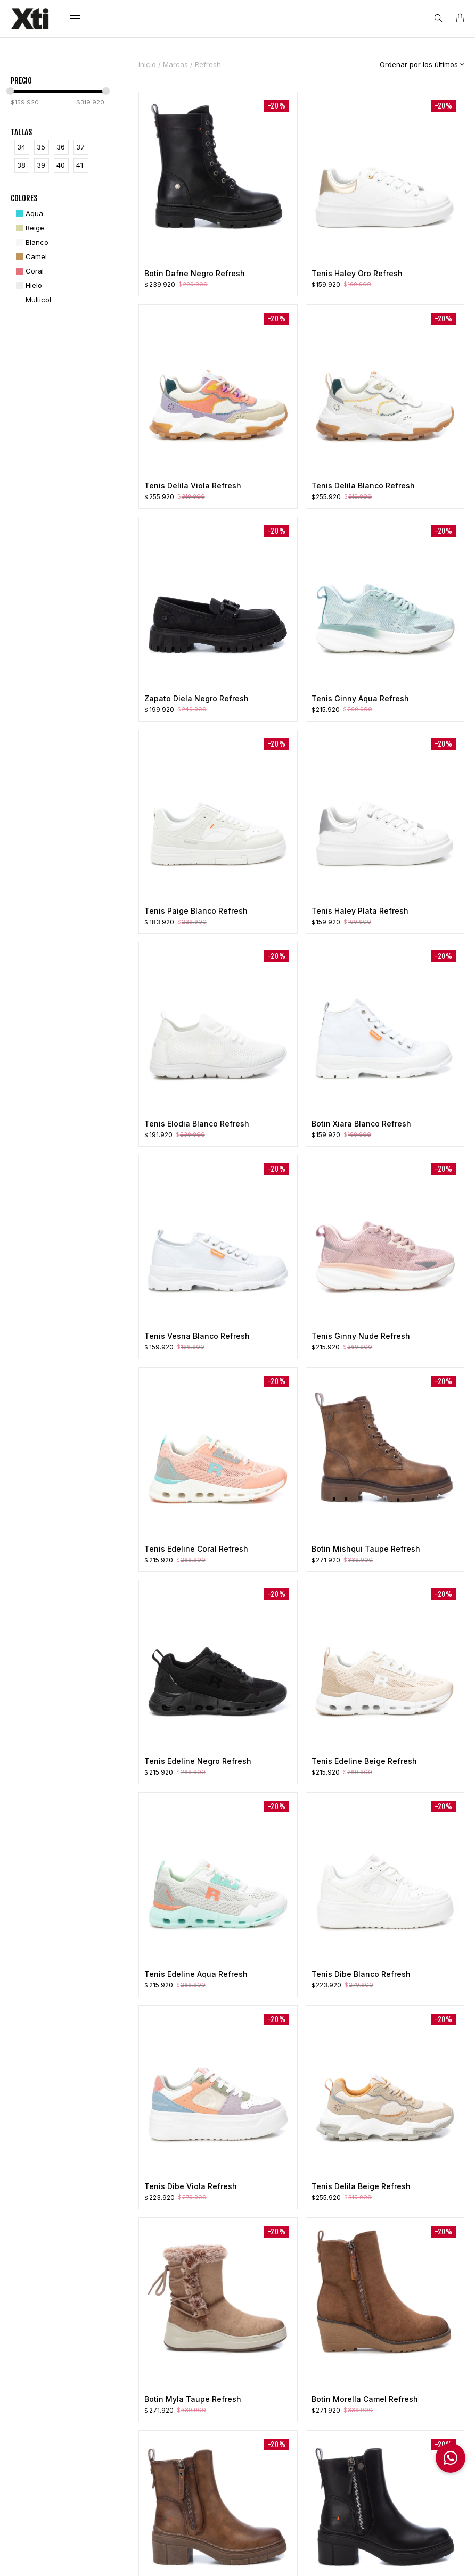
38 (21, 165)
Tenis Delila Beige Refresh (361, 2186)
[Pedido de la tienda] (414, 64)
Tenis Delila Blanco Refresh (363, 485)
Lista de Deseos (322, 2402)
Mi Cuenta (313, 2372)
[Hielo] (27, 285)
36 (60, 147)
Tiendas (214, 2427)
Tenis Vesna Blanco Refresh (197, 1335)
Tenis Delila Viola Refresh (192, 485)
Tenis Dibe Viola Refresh (190, 2186)
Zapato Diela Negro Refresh (196, 698)
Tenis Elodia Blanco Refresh (196, 1123)
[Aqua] (28, 214)
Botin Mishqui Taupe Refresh (366, 1548)
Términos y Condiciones (222, 2407)
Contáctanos (222, 2442)
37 (80, 147)
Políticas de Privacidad (146, 2559)
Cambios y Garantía (329, 2417)
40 (60, 165)
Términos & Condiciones (64, 2559)
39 (41, 165)
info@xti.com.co (58, 2491)
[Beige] (28, 228)
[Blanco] (30, 242)
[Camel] (30, 257)
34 (21, 147)
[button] (450, 2458)
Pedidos (309, 2387)
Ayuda (200, 2559)
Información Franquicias (411, 2496)
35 (41, 147)
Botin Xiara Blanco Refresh (361, 1123)
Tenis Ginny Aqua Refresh (360, 698)
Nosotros (216, 2372)
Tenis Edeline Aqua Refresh (196, 1973)
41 (79, 165)
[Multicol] (32, 300)
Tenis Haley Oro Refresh (357, 273)
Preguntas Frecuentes (314, 2437)
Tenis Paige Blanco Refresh (196, 910)
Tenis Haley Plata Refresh (360, 910)
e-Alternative (286, 2559)
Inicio (147, 64)
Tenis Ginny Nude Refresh (361, 1335)
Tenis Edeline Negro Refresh (197, 1761)
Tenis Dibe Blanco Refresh (361, 1973)
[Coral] (28, 271)
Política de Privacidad (237, 2387)
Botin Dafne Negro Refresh (194, 273)
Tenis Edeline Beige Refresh (364, 1761)
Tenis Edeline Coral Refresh (196, 1548)
